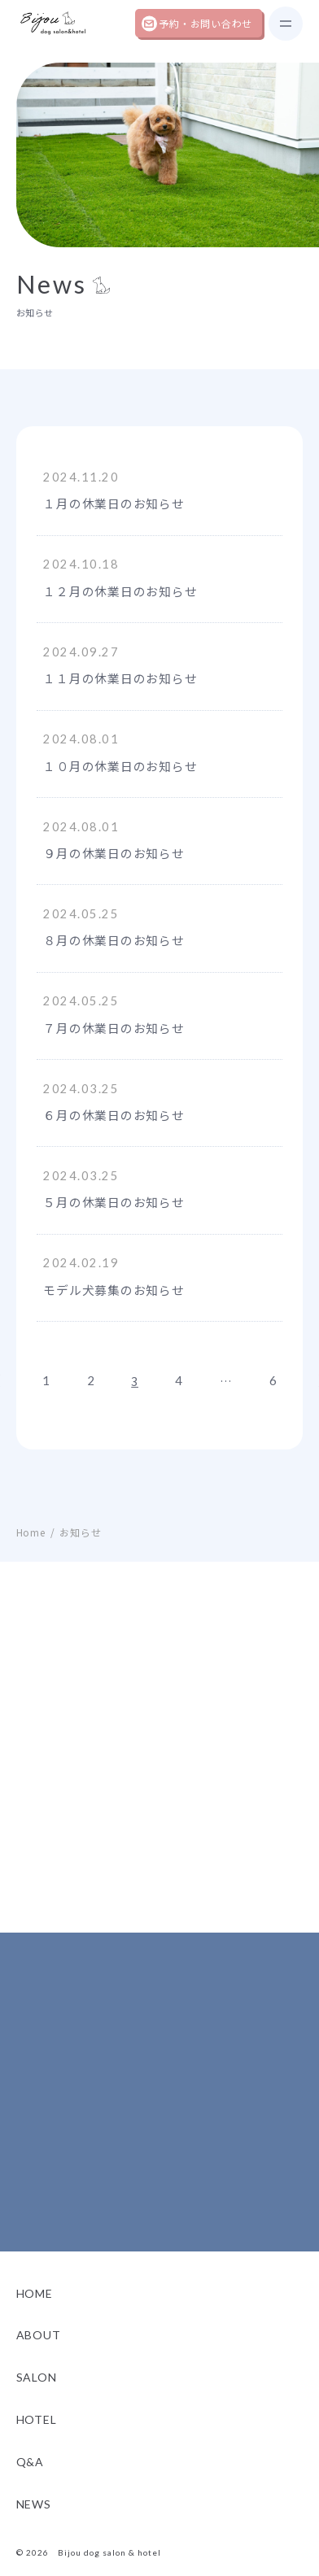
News (33, 2517)
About (38, 2349)
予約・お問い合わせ (205, 23)
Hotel (36, 2432)
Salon (36, 2391)
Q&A (30, 2475)
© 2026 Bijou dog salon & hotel (88, 2566)
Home (34, 2306)
